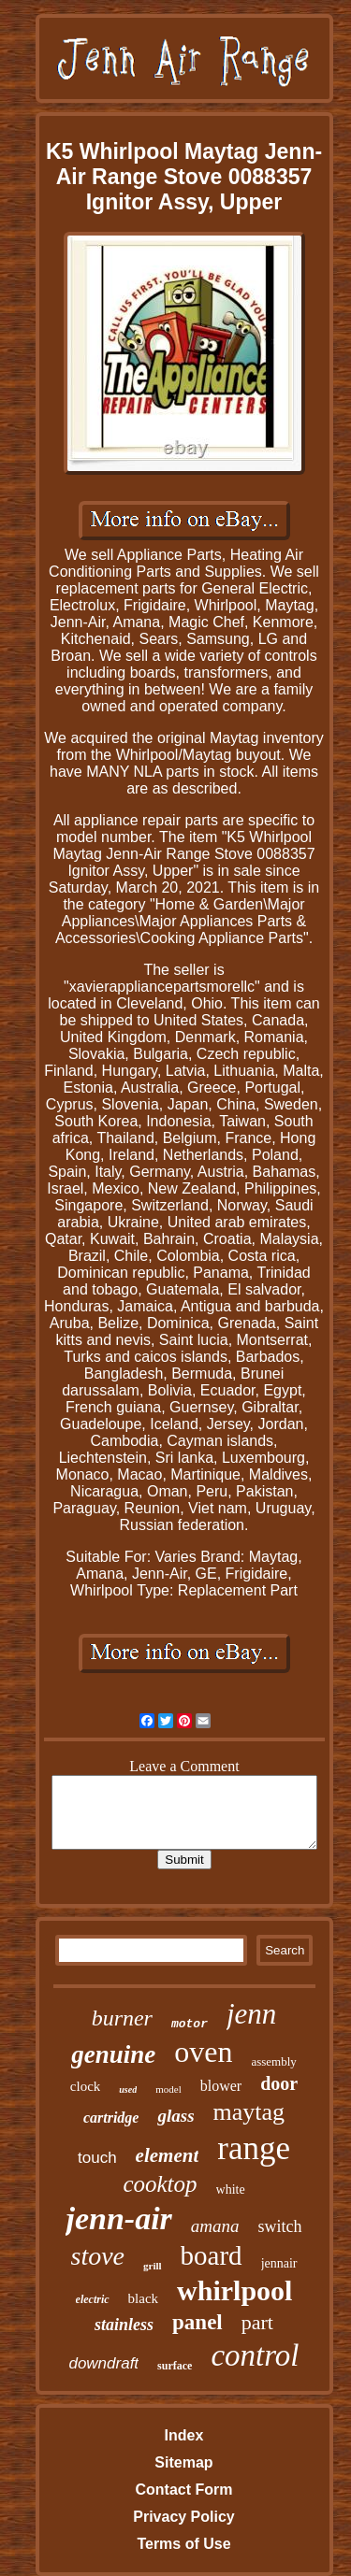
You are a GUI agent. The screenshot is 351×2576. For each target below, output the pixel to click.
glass (175, 2115)
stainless (124, 2324)
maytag (249, 2111)
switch (280, 2226)
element (167, 2155)
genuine (113, 2054)
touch (97, 2158)
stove (98, 2255)
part (257, 2322)
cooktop (160, 2184)
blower (220, 2086)
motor (189, 2024)
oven (203, 2051)
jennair (279, 2263)
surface (174, 2365)
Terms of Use (183, 2544)
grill (152, 2265)
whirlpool (234, 2290)
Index (184, 2435)
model (168, 2089)
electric (93, 2299)
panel (197, 2322)
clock (85, 2086)
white (230, 2189)
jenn (251, 2013)
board (211, 2255)
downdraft (103, 2363)
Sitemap (183, 2462)
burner (122, 2018)
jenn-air (118, 2218)
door (279, 2083)
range (253, 2148)
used (128, 2089)
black (143, 2298)
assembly (273, 2061)
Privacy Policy (184, 2517)
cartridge (111, 2117)
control (255, 2355)
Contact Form (183, 2489)
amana (215, 2226)
